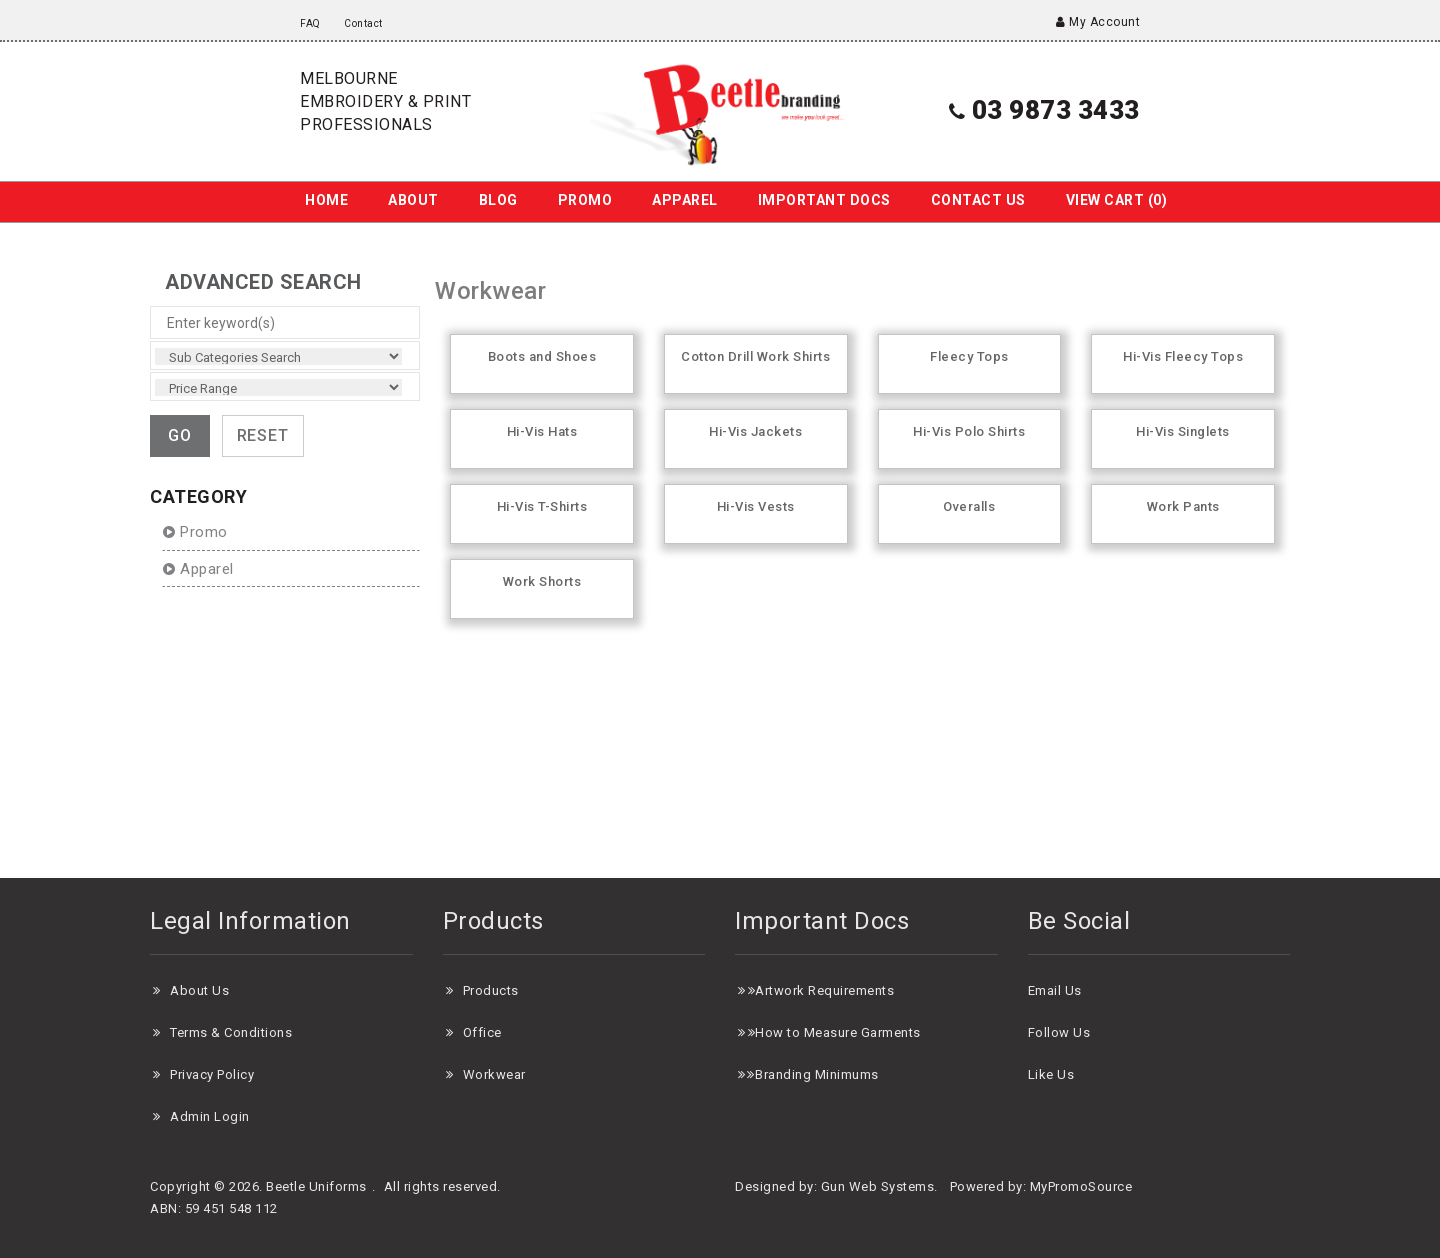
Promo (585, 200)
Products (491, 990)
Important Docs (824, 200)
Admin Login (210, 1116)
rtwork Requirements (830, 990)
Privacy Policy (212, 1074)
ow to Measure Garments (843, 1032)
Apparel (685, 200)
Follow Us (1059, 1032)
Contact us (978, 200)
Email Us (1055, 990)
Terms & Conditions (231, 1032)
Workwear (494, 1074)
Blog (498, 200)
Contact (363, 23)
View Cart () (1117, 200)
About (413, 200)
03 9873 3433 (1044, 110)
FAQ (310, 23)
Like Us (1051, 1074)
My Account (1098, 22)
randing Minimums (821, 1074)
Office (482, 1032)
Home (326, 200)
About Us (199, 990)
